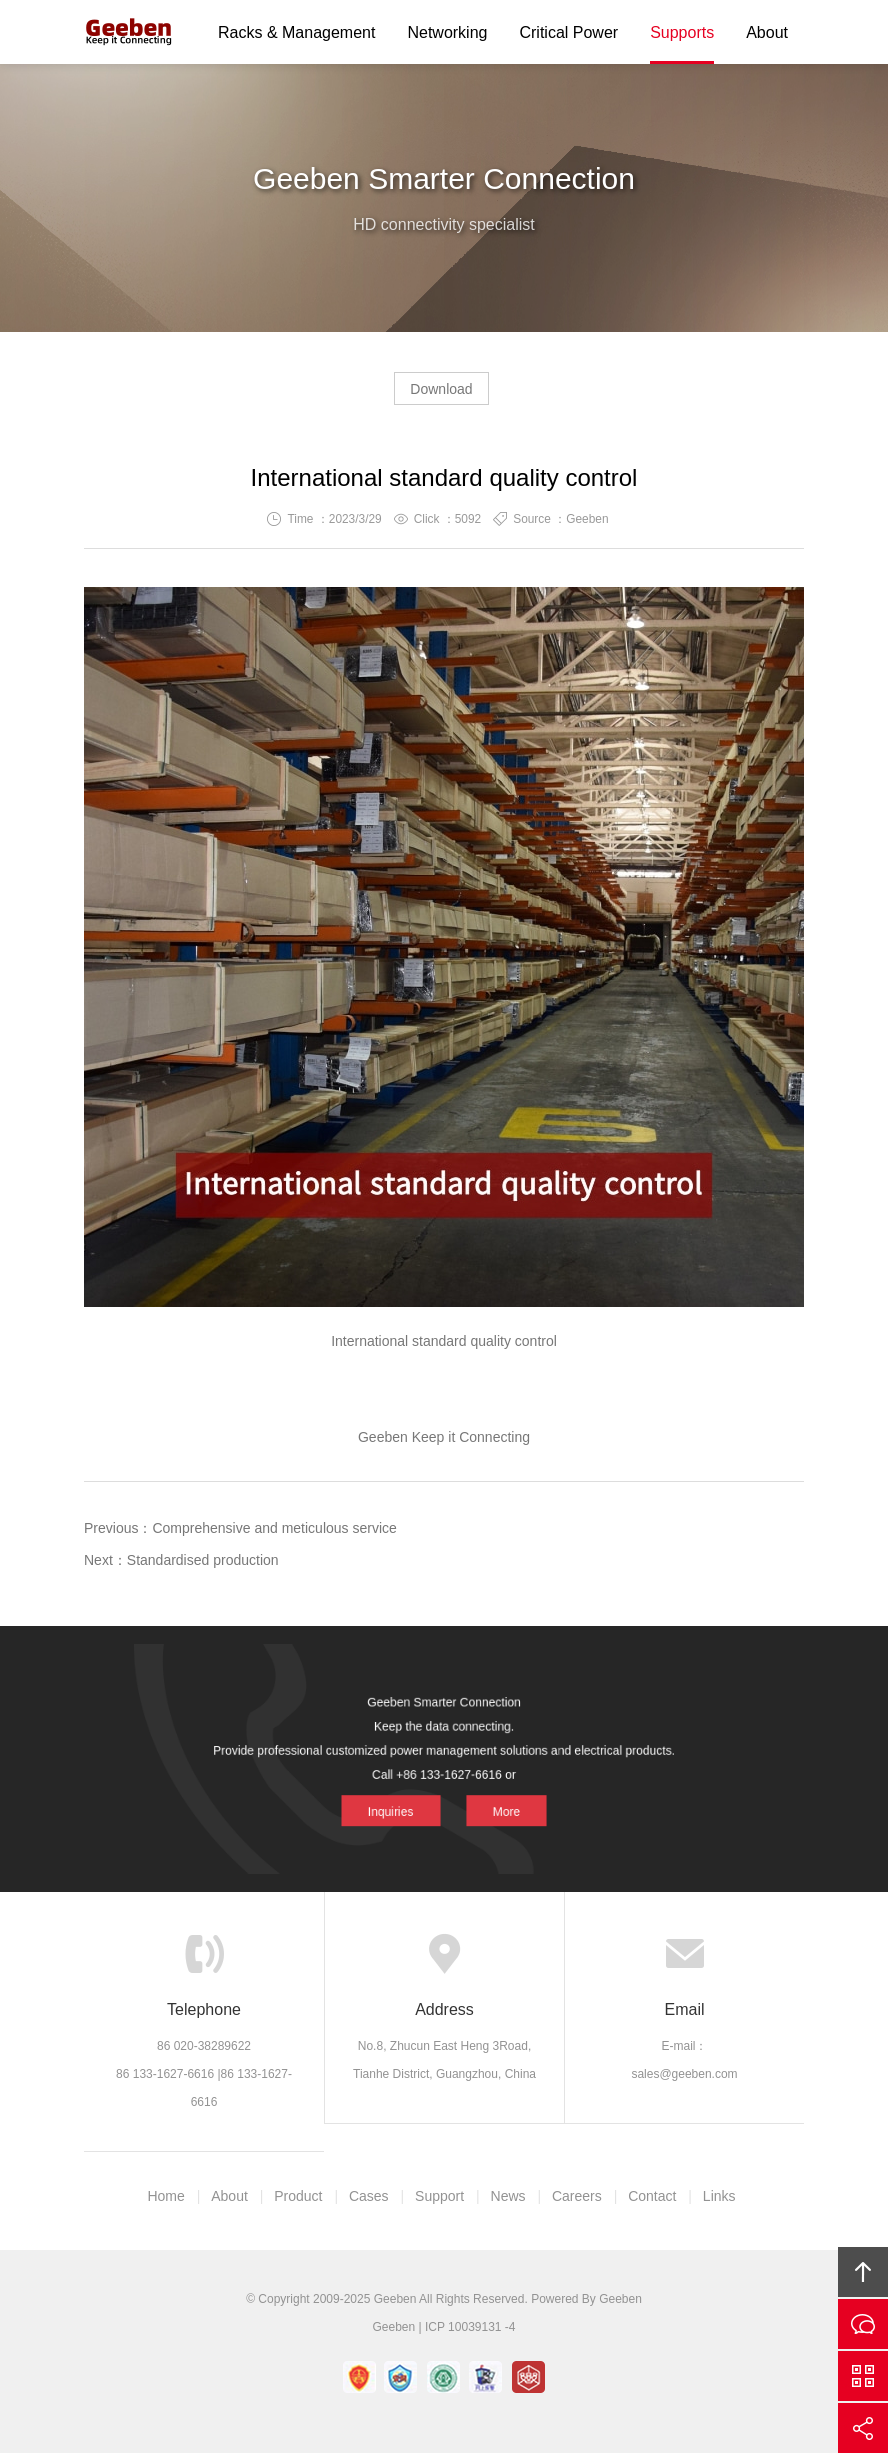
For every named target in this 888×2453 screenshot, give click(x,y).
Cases (369, 2196)
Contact (652, 2196)
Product (298, 2196)
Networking (447, 32)
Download (441, 389)
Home (165, 2196)
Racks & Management (296, 32)
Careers (577, 2196)
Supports (682, 32)
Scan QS (863, 2376)
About (767, 32)
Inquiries (405, 1797)
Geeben (129, 32)
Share (863, 2428)
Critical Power (568, 32)
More (490, 1797)
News (508, 2196)
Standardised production (203, 1560)
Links (719, 2196)
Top (863, 2272)
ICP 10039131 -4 (470, 2327)
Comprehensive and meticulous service (274, 1528)
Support (439, 2196)
